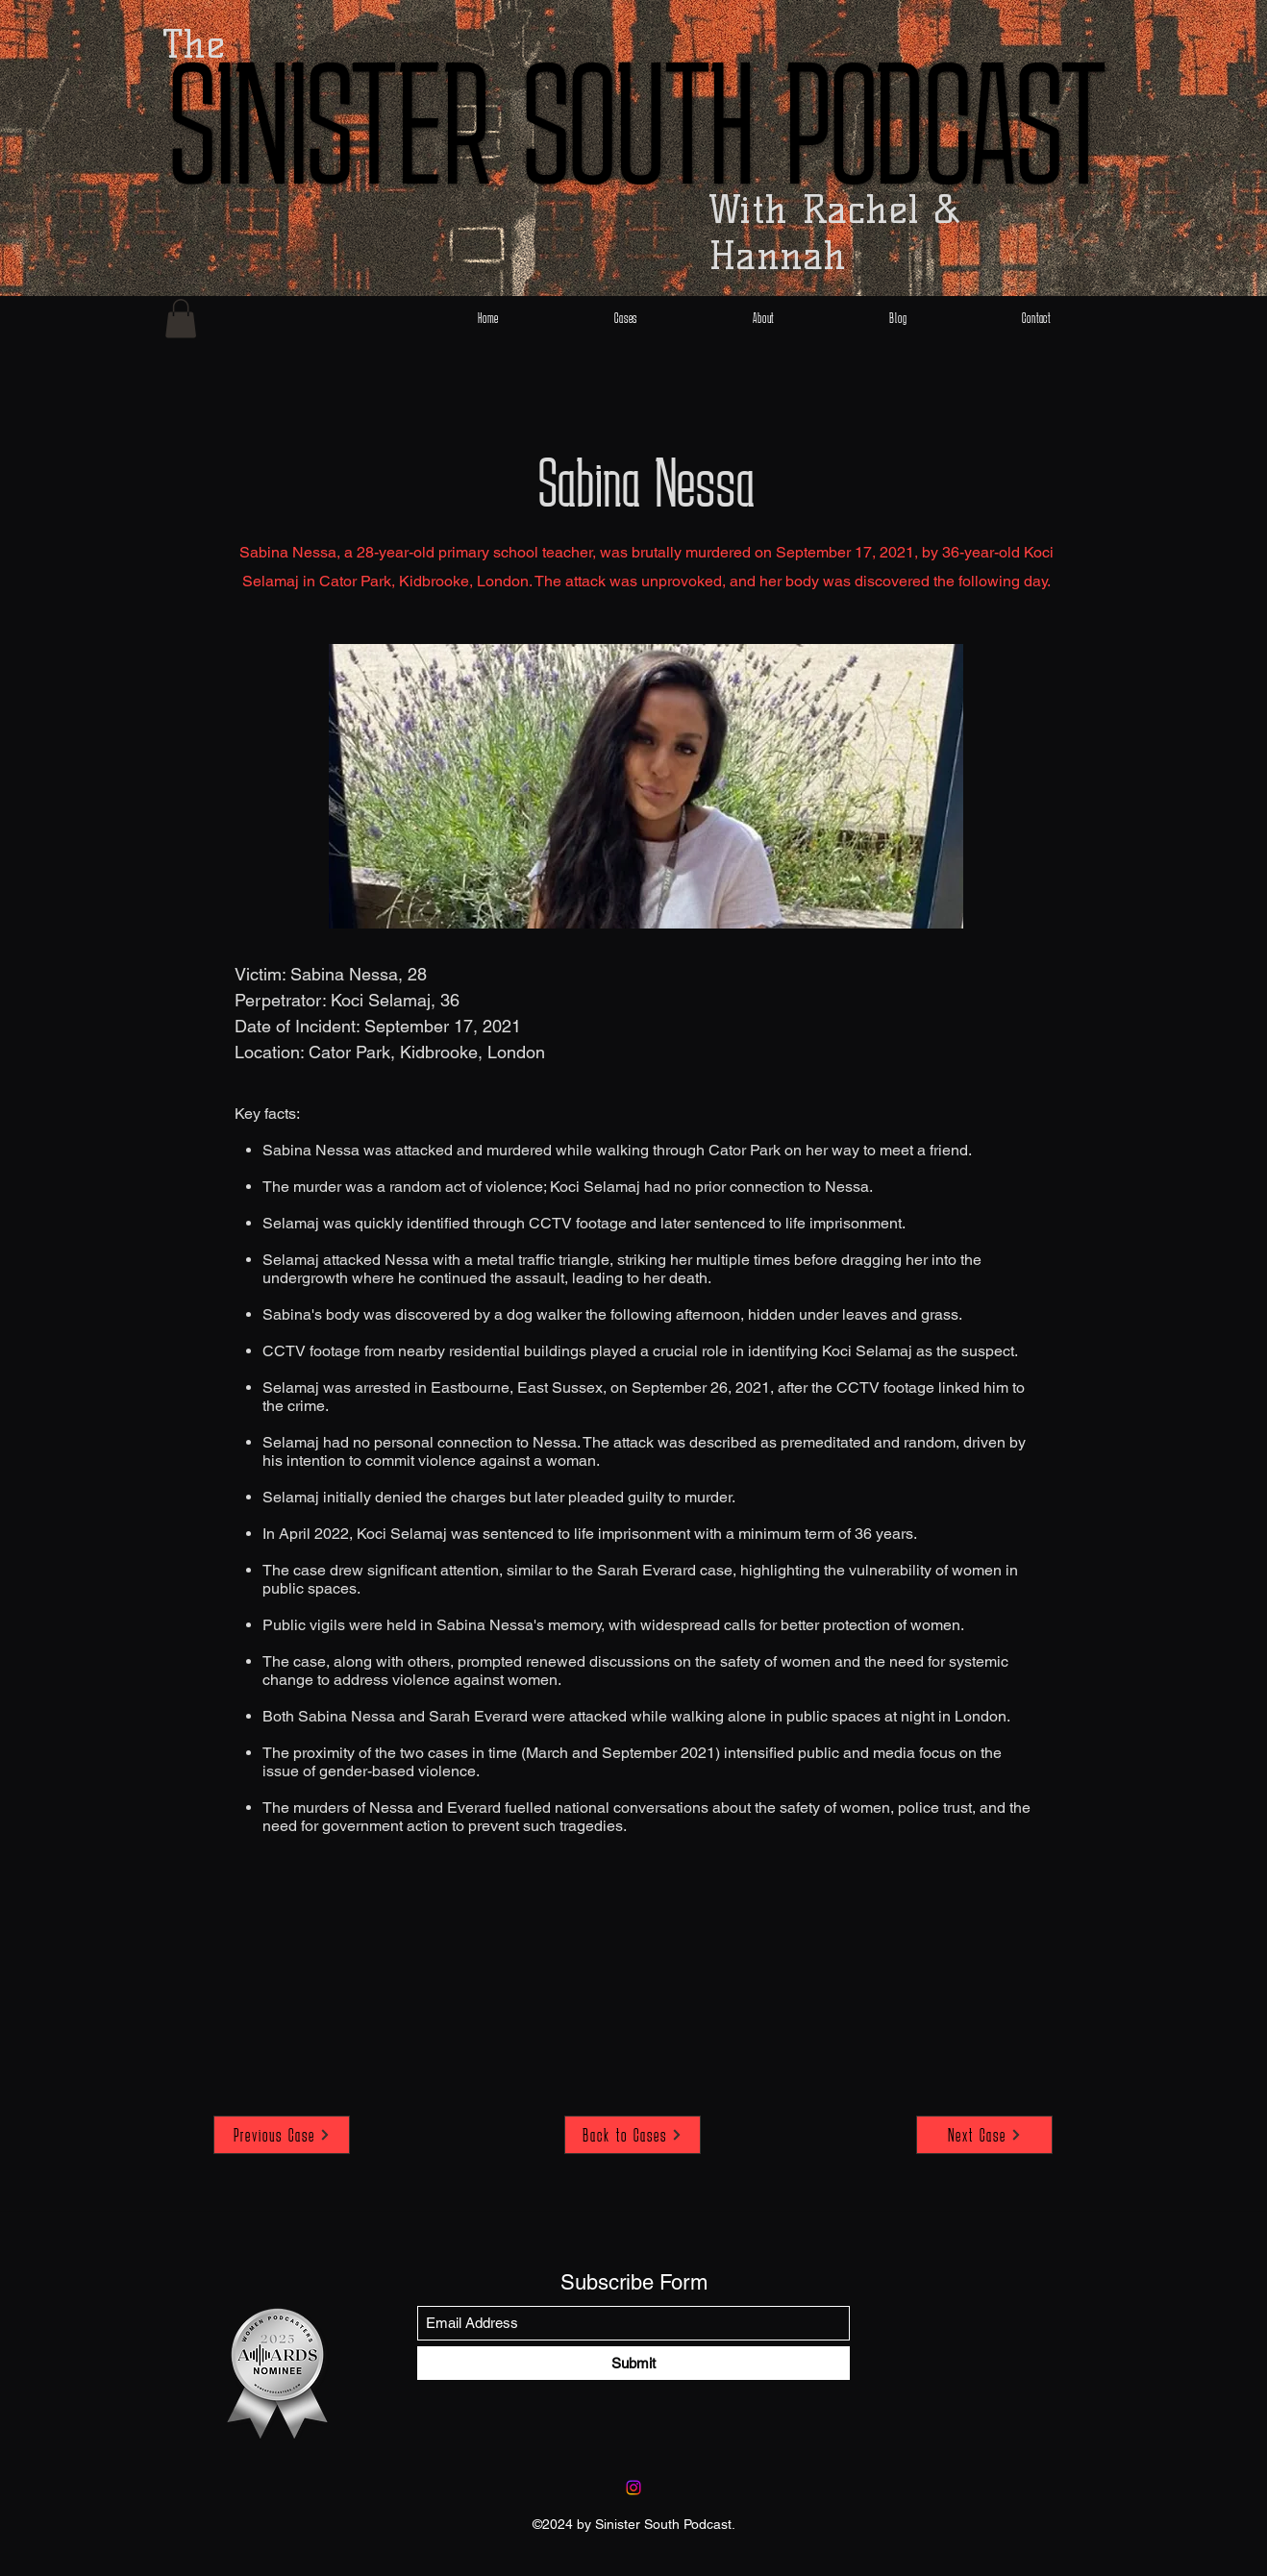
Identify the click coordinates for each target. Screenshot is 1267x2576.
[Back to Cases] (632, 2135)
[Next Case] (984, 2135)
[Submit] (633, 2363)
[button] (180, 318)
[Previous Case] (281, 2135)
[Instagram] (633, 2487)
